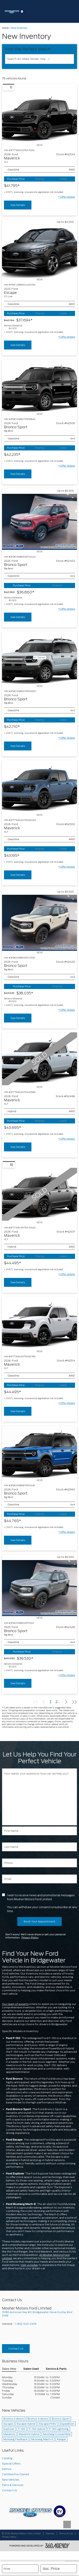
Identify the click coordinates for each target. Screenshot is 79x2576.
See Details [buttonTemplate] (17, 205)
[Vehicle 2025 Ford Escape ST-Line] (39, 251)
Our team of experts (15, 2004)
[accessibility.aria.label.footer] (57, 2545)
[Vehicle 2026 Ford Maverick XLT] (39, 116)
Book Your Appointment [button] (39, 1921)
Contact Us (15, 2348)
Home (5, 28)
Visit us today (29, 2265)
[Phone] (39, 1862)
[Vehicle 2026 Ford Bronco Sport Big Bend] (39, 385)
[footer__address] (39, 2313)
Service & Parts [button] (56, 2369)
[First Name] (39, 1830)
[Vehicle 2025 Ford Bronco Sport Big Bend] (39, 522)
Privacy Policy (30, 1937)
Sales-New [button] (9, 2369)
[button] (66, 197)
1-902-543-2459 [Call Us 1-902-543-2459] (25, 2323)
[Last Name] (39, 1846)
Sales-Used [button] (31, 2369)
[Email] (39, 1878)
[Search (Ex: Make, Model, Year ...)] (39, 59)
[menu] (72, 11)
